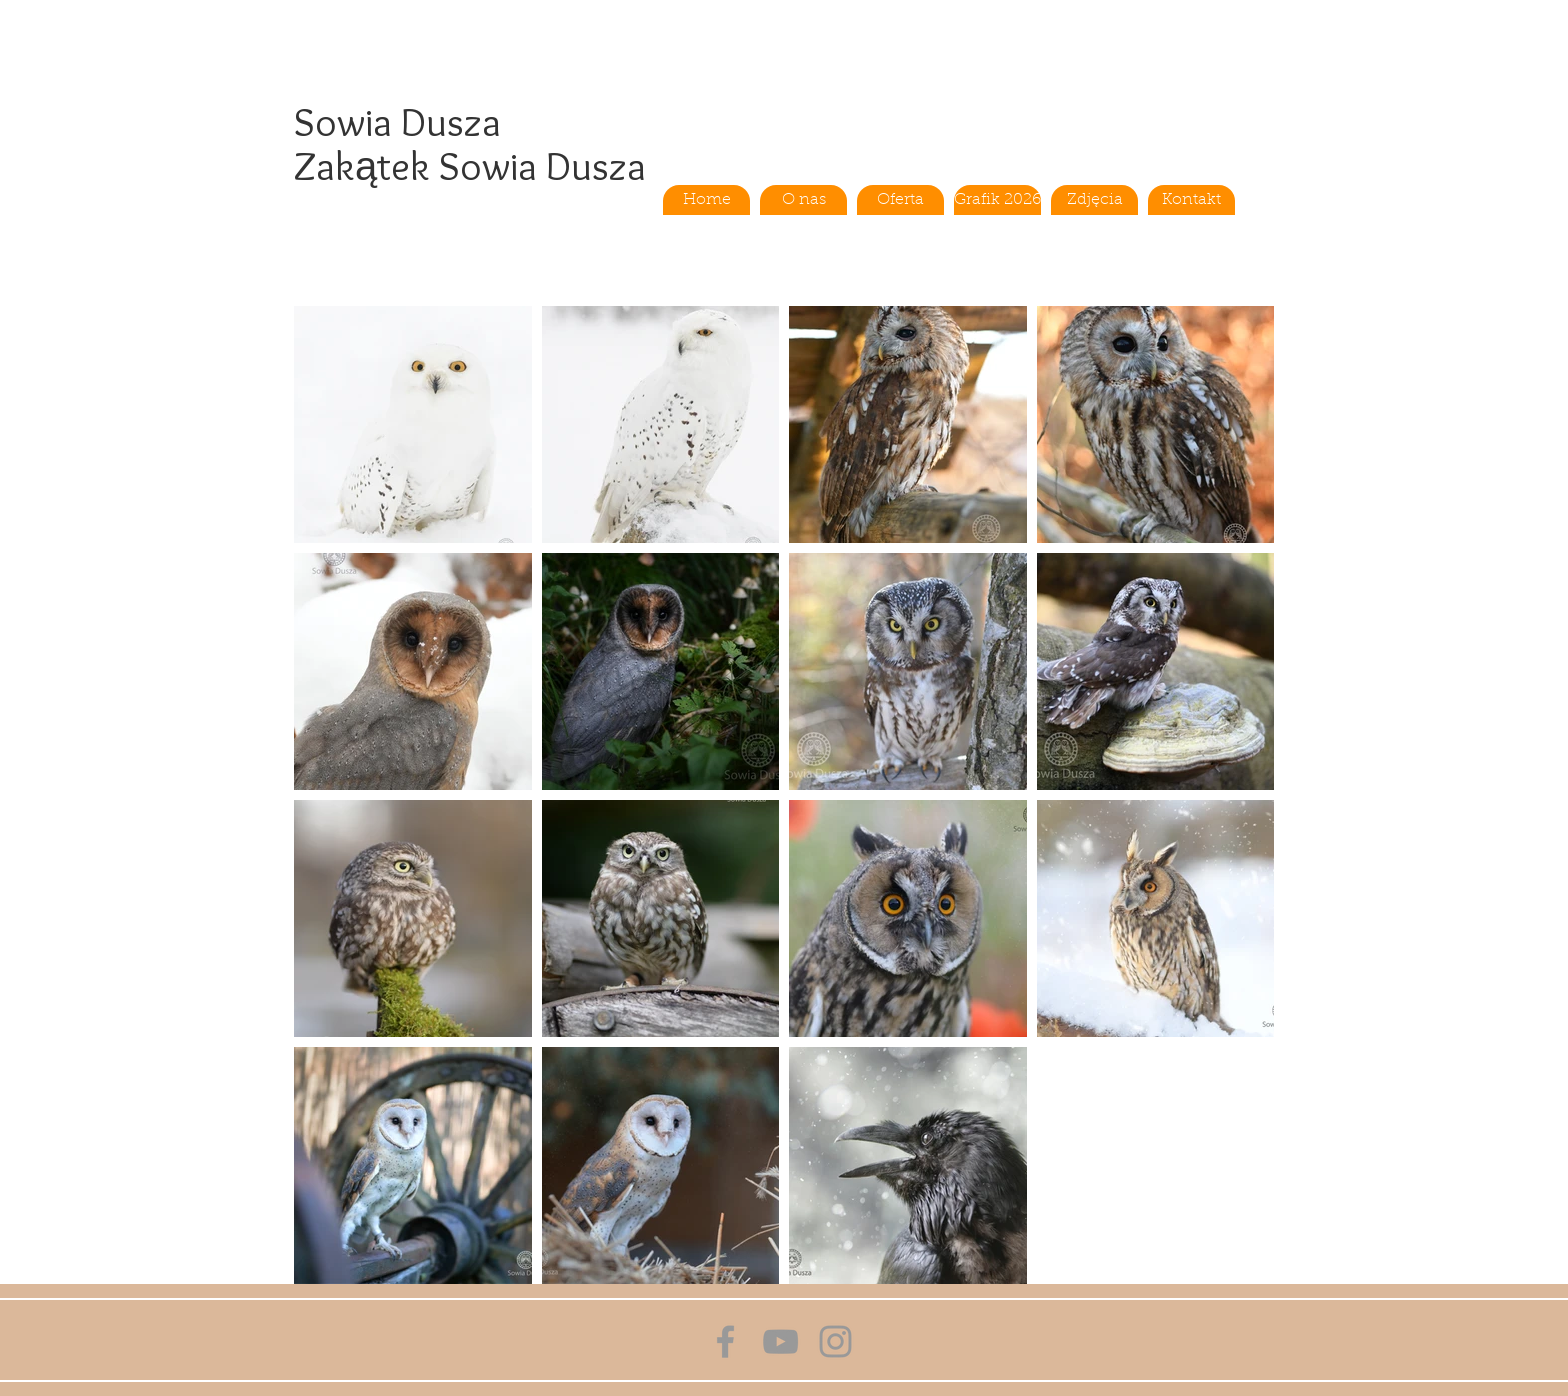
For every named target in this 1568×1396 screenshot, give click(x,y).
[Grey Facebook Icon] (725, 1341)
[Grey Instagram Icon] (835, 1341)
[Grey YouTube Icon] (780, 1341)
